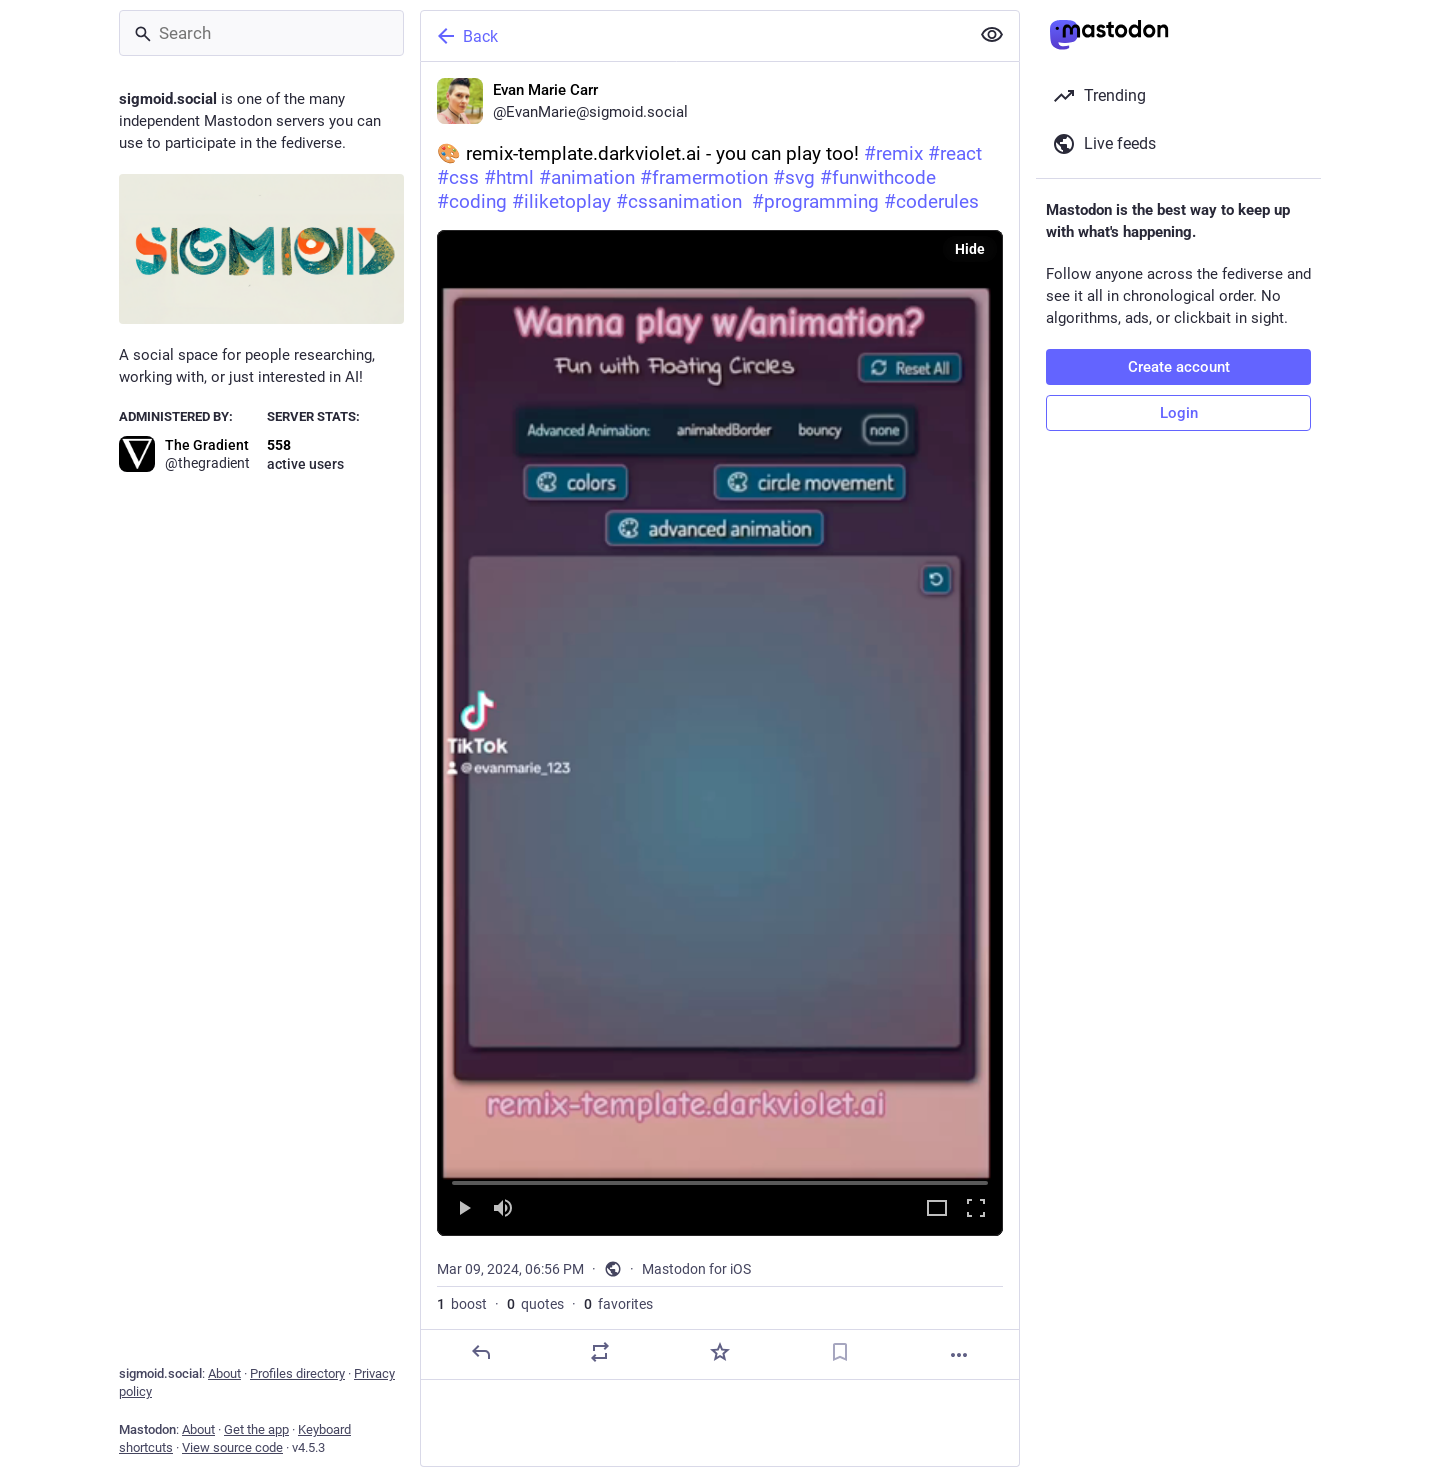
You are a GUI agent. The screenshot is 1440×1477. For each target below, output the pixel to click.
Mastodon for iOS (696, 1269)
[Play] (464, 1209)
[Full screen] (976, 1209)
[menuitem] (720, 733)
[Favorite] (720, 1352)
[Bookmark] (840, 1352)
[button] (720, 733)
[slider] (720, 1179)
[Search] (261, 33)
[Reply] (481, 1352)
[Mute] (503, 1209)
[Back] (693, 36)
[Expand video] (937, 1209)
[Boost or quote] (600, 1352)
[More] (959, 1355)
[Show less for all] (992, 35)
